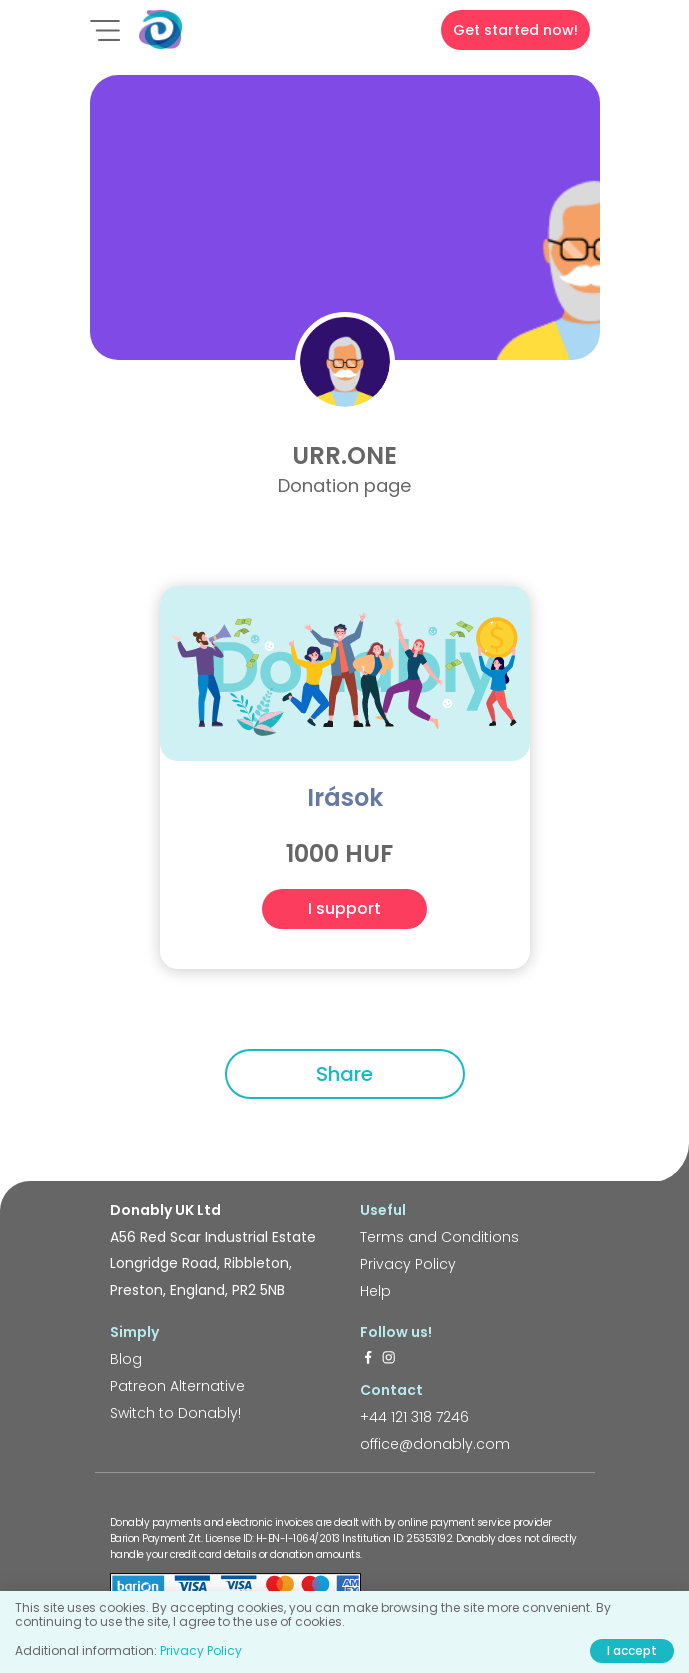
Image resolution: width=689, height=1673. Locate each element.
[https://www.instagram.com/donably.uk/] (389, 1359)
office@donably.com (435, 1444)
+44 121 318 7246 (414, 1417)
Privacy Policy (408, 1264)
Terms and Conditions (439, 1237)
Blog (126, 1359)
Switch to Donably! (175, 1413)
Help (375, 1291)
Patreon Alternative (177, 1386)
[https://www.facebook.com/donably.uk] (368, 1359)
